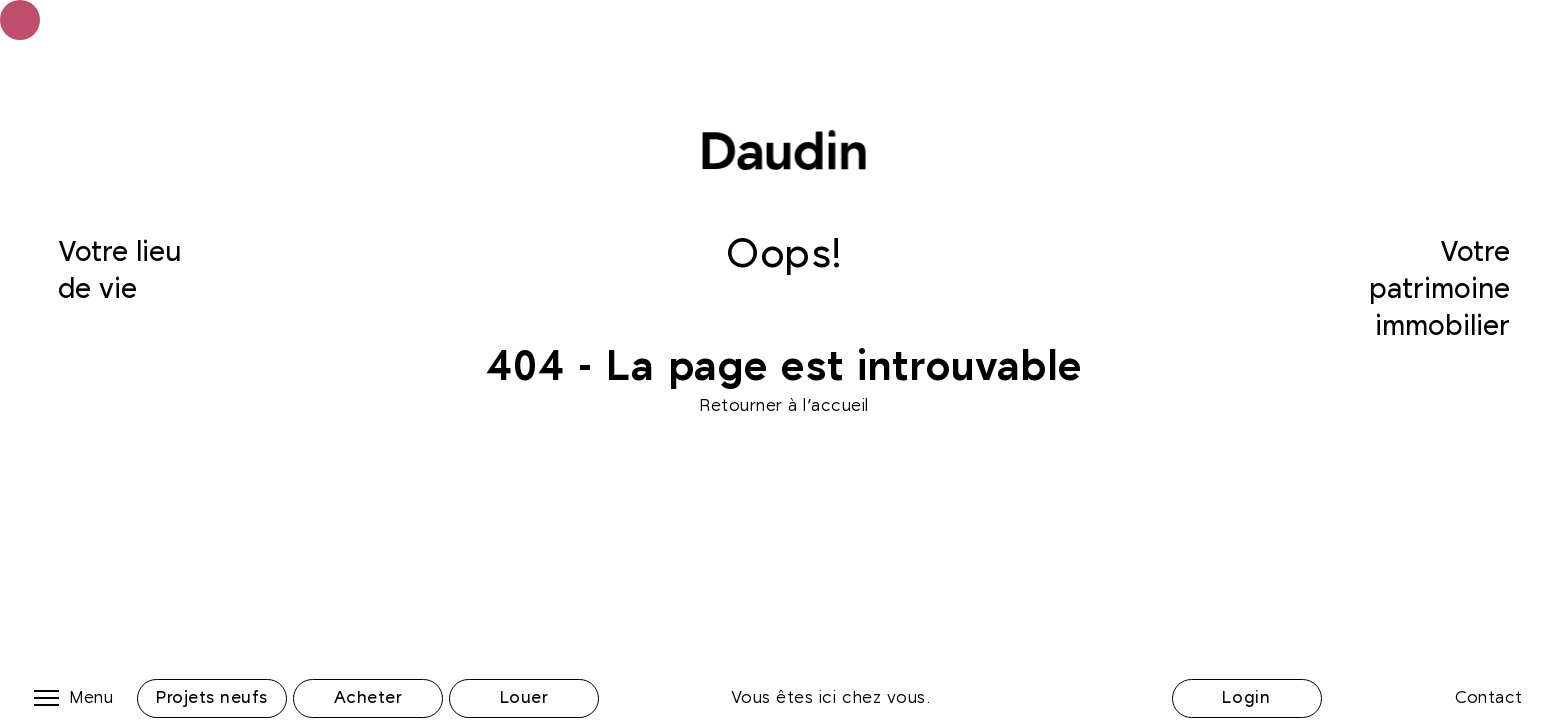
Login (1246, 698)
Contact (1489, 698)
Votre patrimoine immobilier (1439, 289)
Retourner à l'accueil (784, 406)
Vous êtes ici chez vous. (830, 698)
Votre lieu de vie (119, 271)
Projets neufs (212, 698)
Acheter (368, 698)
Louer (524, 698)
